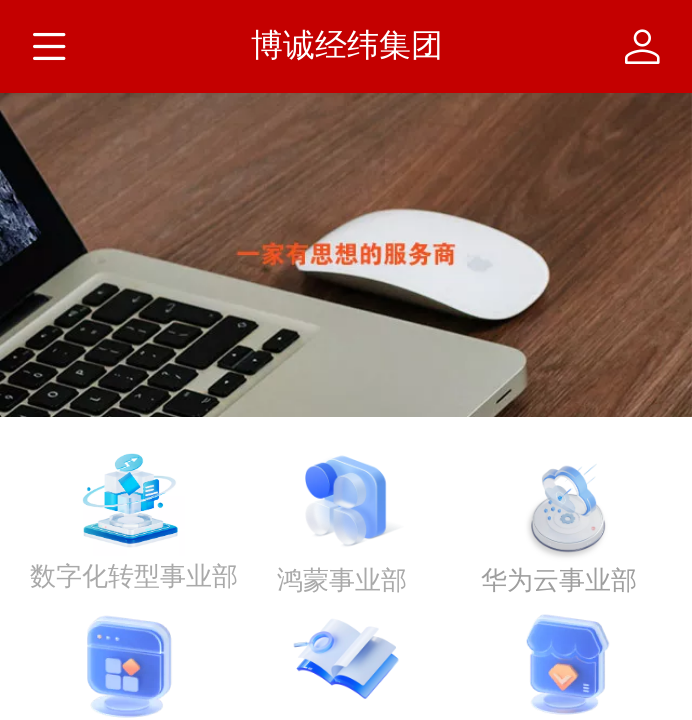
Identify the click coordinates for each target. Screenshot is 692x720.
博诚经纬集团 (347, 45)
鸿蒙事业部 (342, 580)
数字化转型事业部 (134, 576)
